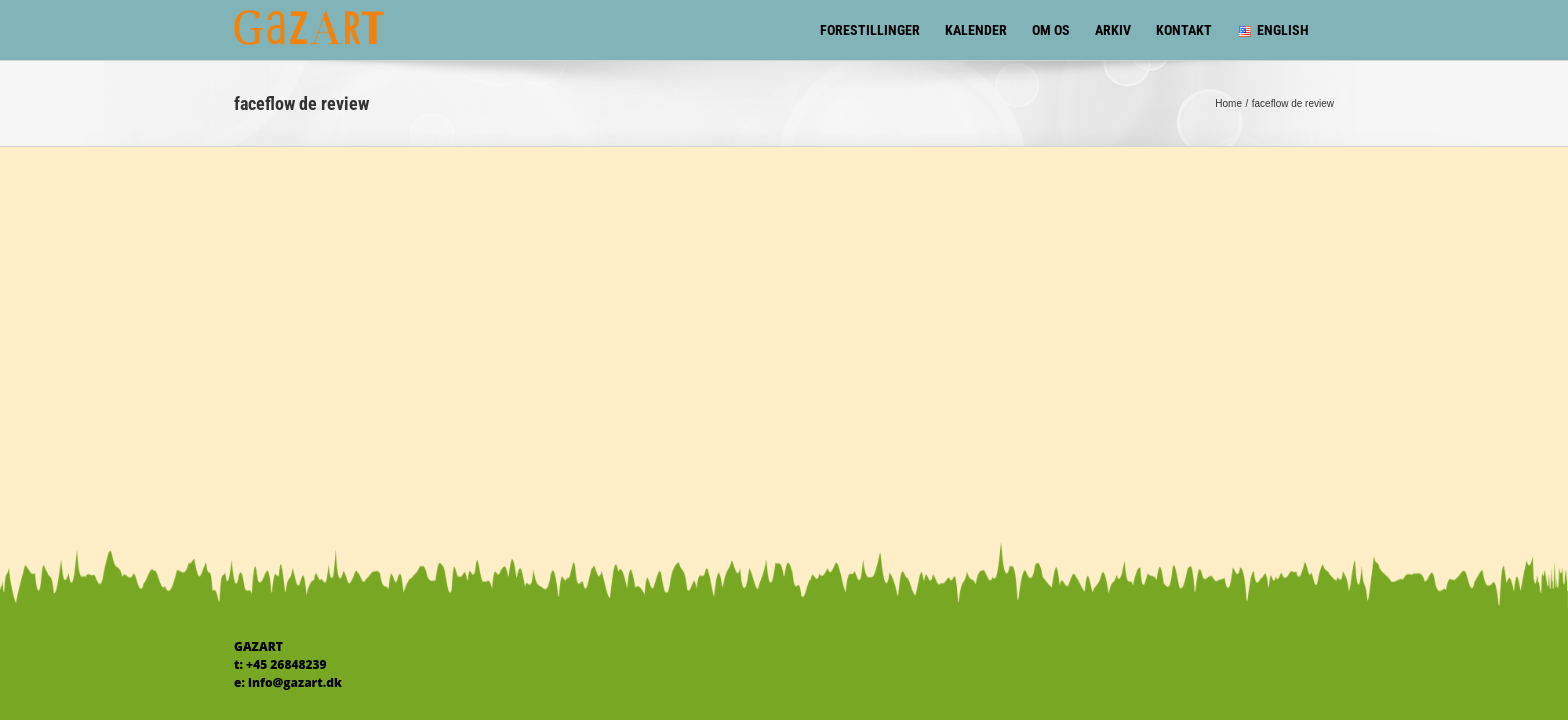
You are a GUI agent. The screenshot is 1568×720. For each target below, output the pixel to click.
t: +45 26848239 (280, 664)
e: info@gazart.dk (288, 682)
